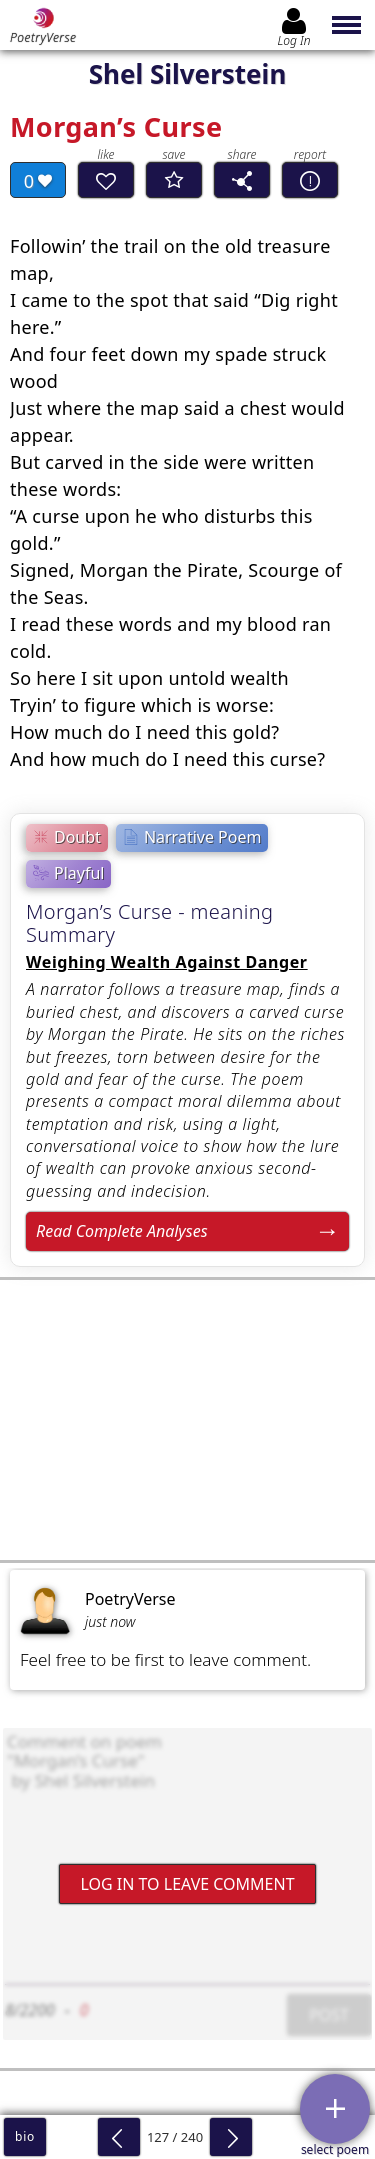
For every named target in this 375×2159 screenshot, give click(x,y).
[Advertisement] (187, 1420)
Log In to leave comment (187, 1884)
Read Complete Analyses (122, 1231)
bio (25, 2136)
